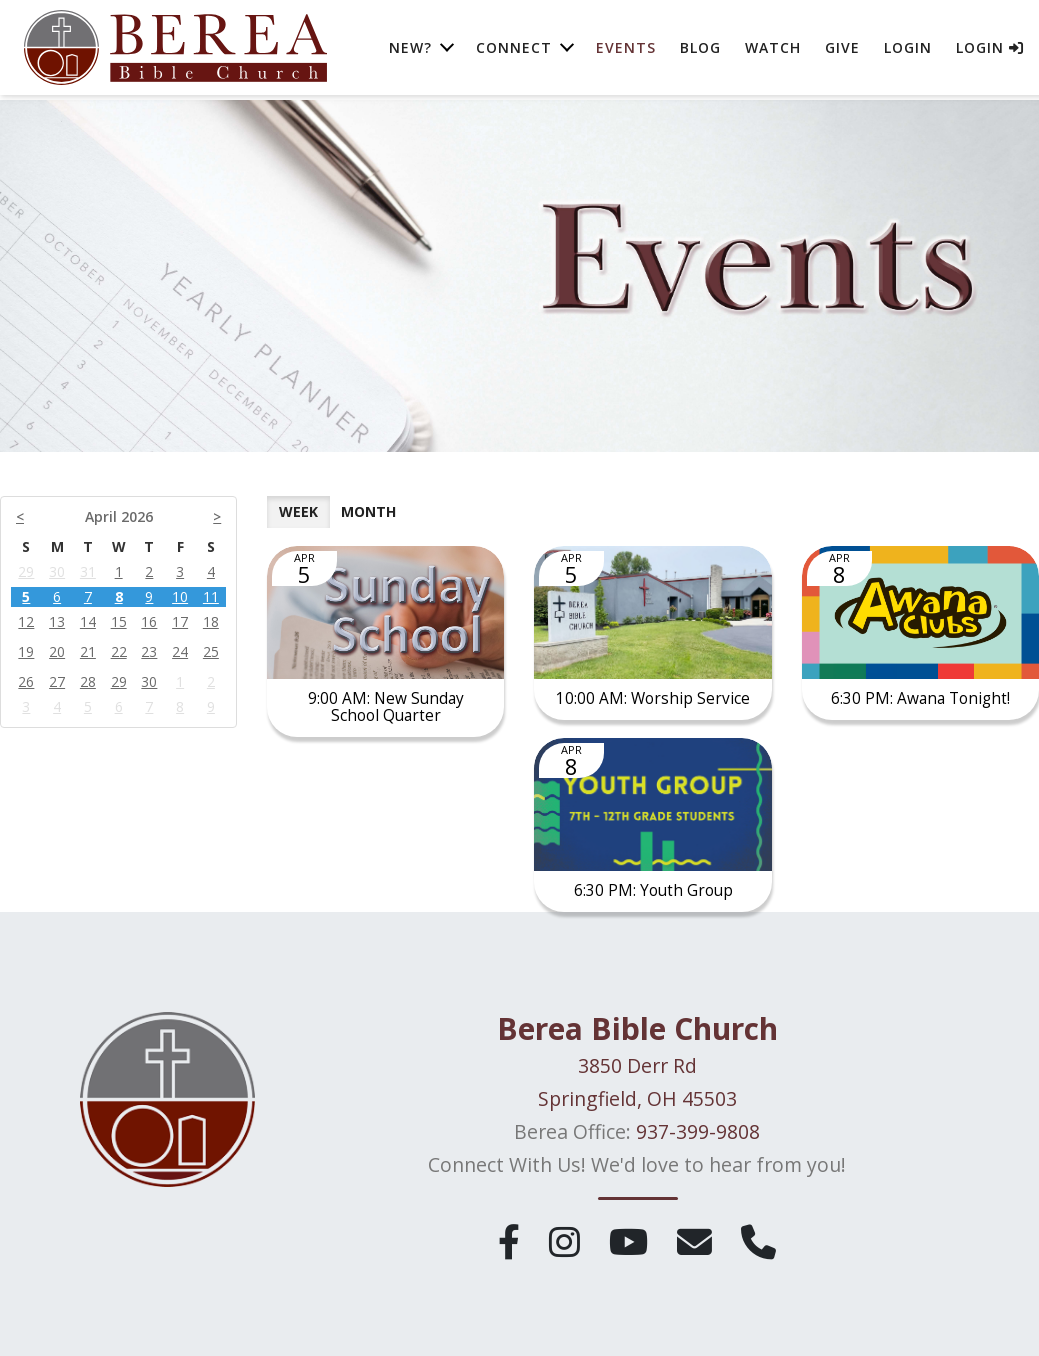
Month (368, 511)
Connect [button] (514, 49)
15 (119, 621)
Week (298, 511)
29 (26, 571)
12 (26, 621)
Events (626, 49)
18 (211, 621)
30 (57, 571)
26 (26, 681)
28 (88, 681)
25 (211, 651)
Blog (700, 49)
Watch (773, 49)
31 (88, 571)
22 (119, 651)
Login (908, 49)
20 (57, 651)
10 (180, 596)
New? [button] (410, 49)
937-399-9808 (698, 1136)
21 (88, 651)
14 (88, 621)
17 (180, 621)
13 (57, 621)
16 (149, 621)
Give (842, 49)
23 (149, 651)
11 (211, 596)
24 (180, 651)
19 (26, 651)
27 (57, 681)
